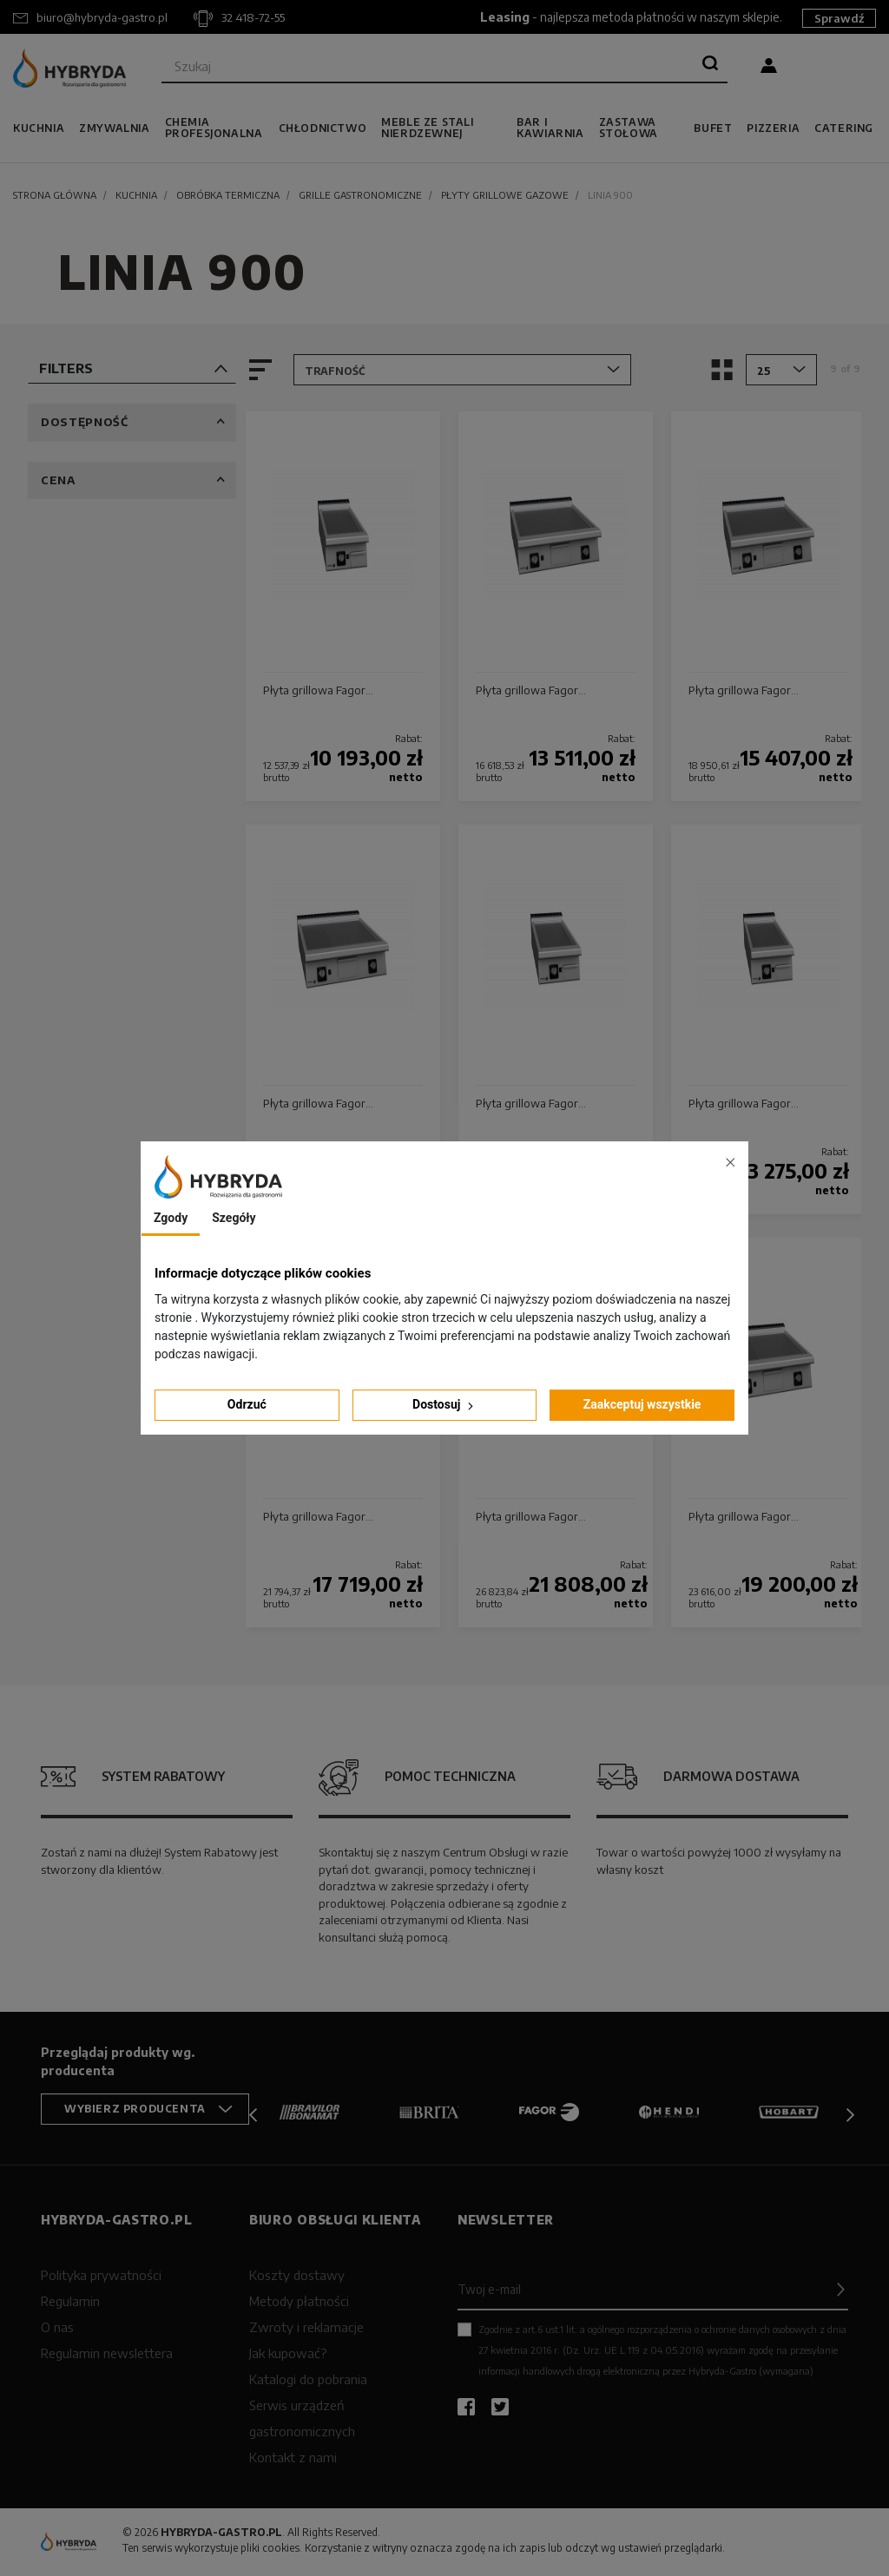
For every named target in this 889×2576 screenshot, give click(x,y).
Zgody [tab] (171, 1218)
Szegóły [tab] (233, 1218)
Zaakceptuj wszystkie (642, 1404)
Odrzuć (247, 1404)
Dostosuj (444, 1404)
